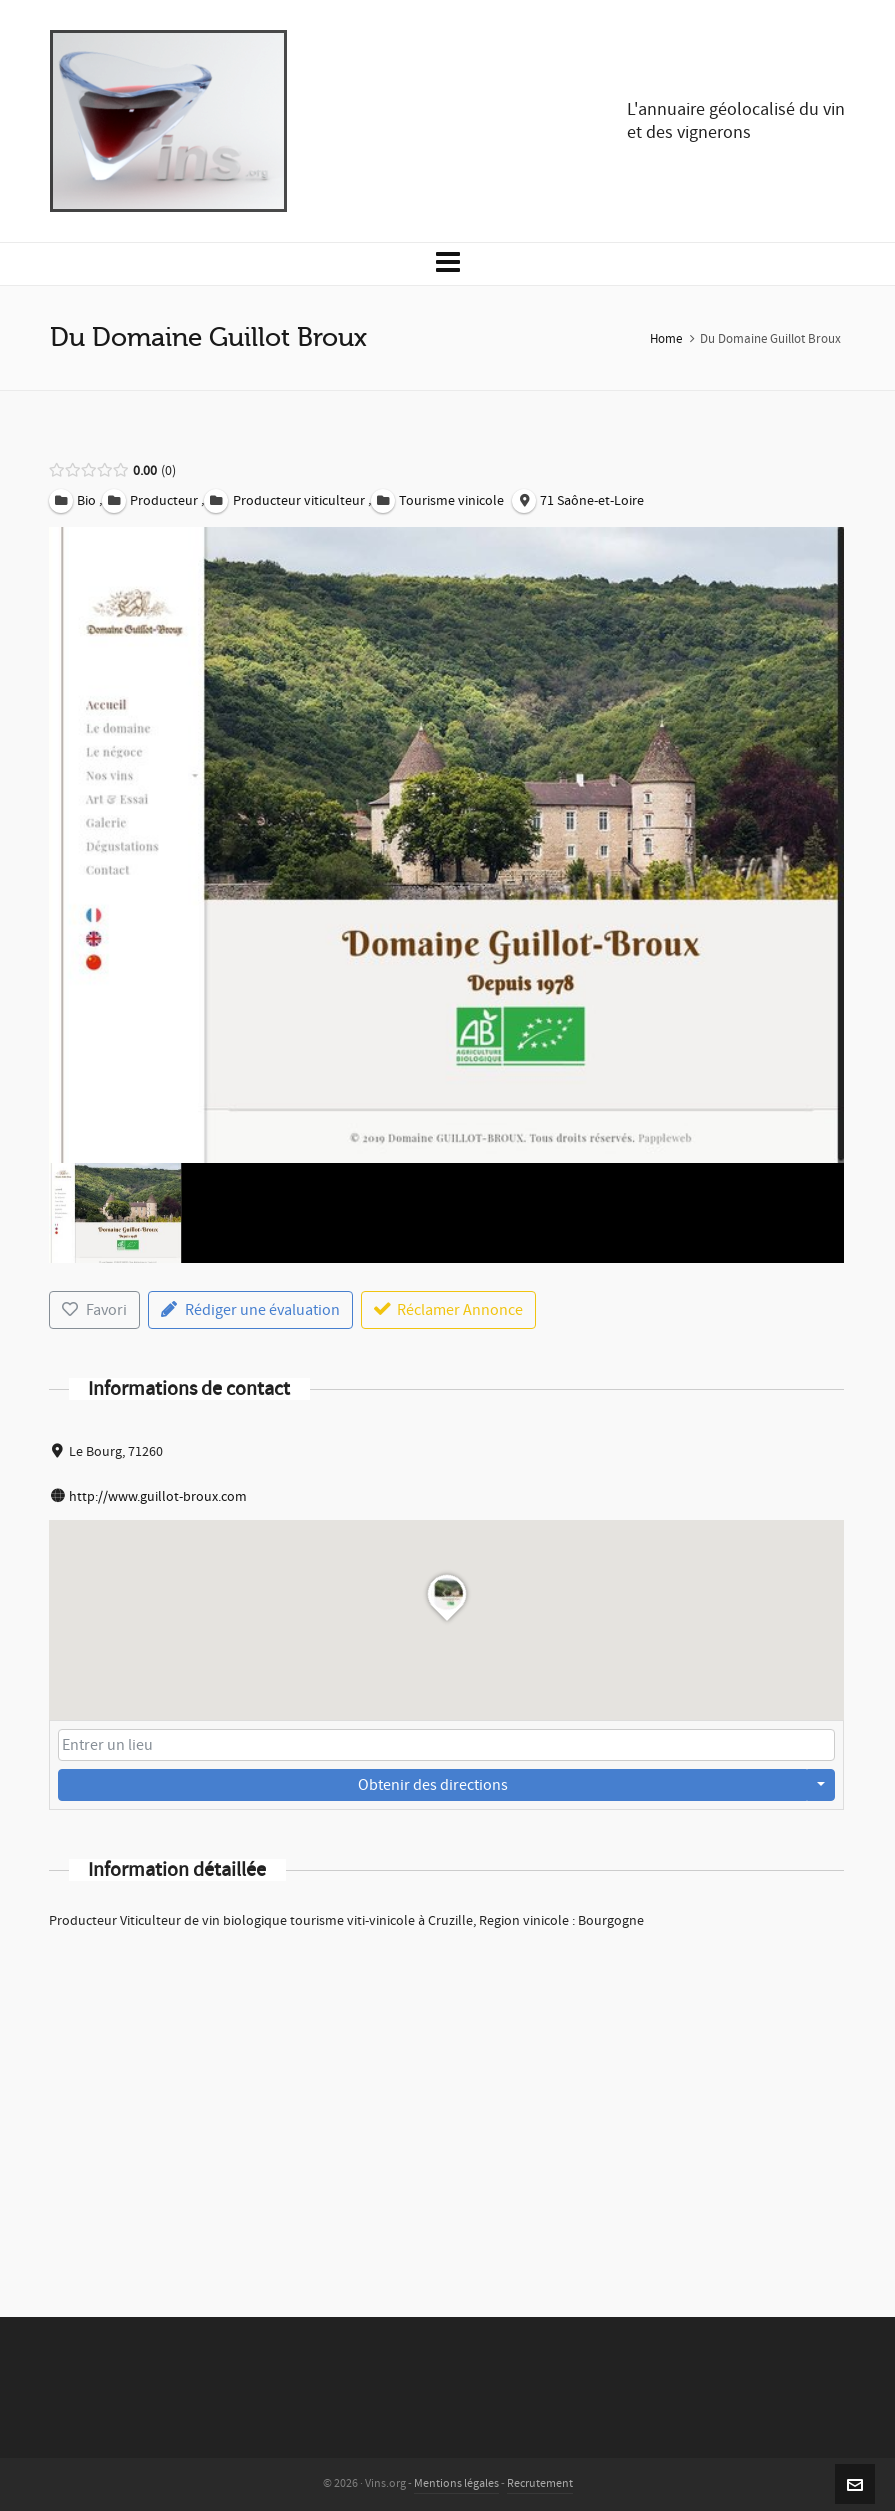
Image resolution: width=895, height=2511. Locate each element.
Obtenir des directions (433, 1785)
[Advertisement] (446, 2097)
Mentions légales (456, 2483)
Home (666, 339)
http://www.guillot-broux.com (158, 1497)
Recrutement (540, 2483)
